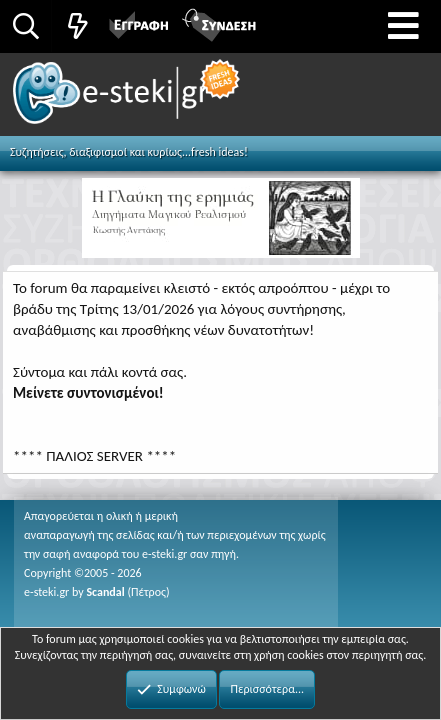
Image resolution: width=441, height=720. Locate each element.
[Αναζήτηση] (25, 26)
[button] (403, 26)
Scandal (105, 592)
